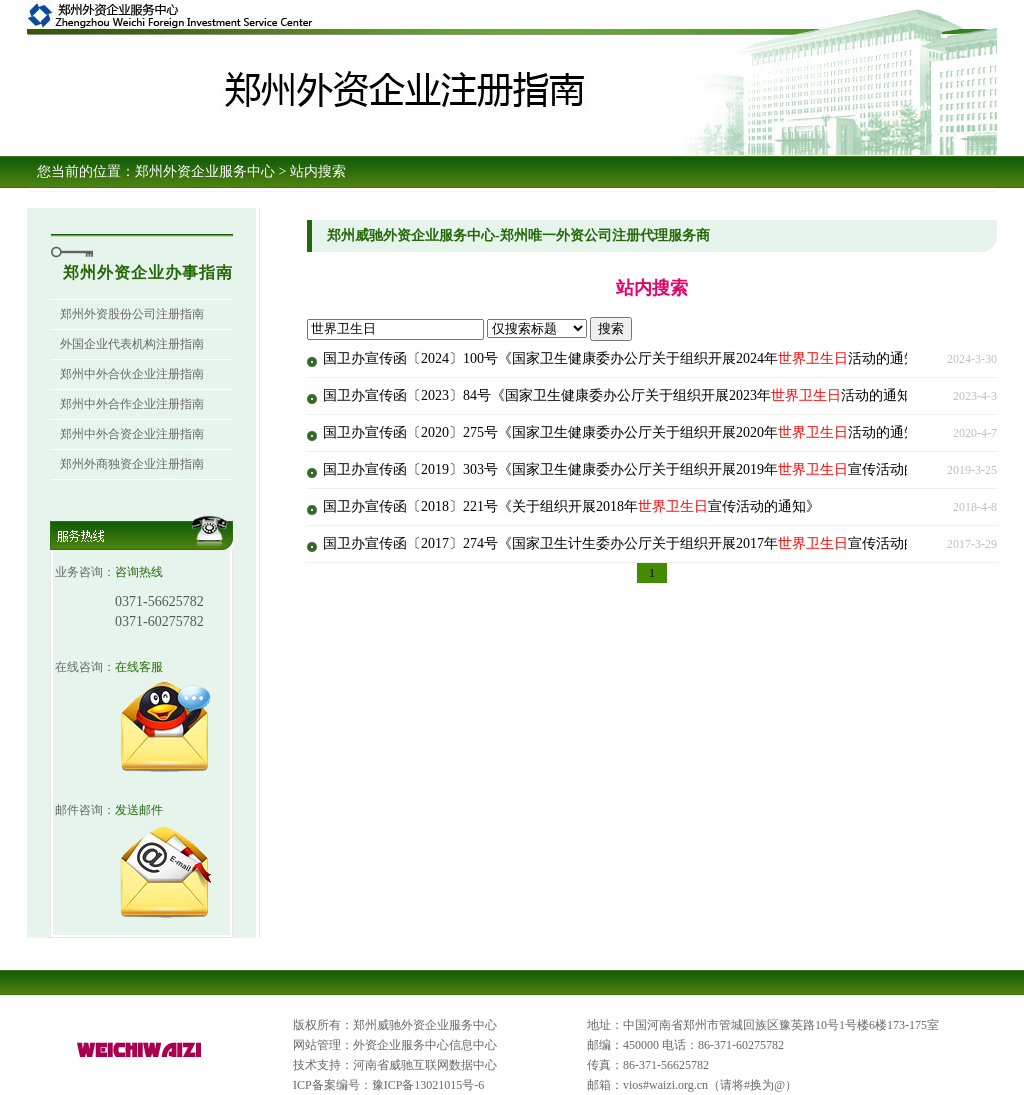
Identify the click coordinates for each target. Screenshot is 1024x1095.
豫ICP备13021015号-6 (428, 1085)
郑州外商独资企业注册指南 (132, 464)
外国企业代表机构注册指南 (132, 344)
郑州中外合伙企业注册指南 (132, 374)
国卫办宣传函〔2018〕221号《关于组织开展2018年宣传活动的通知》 (571, 506)
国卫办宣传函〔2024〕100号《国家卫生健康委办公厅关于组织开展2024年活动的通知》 (627, 358)
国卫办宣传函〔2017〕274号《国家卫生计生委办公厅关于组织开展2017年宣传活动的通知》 (641, 543)
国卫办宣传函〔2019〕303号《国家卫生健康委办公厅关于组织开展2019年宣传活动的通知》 (641, 469)
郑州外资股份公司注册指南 (132, 314)
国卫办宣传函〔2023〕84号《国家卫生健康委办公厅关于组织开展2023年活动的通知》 (624, 395)
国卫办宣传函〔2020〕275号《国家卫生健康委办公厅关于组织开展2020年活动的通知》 (627, 432)
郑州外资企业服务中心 (205, 171)
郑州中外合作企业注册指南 (132, 404)
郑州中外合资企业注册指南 (132, 434)
